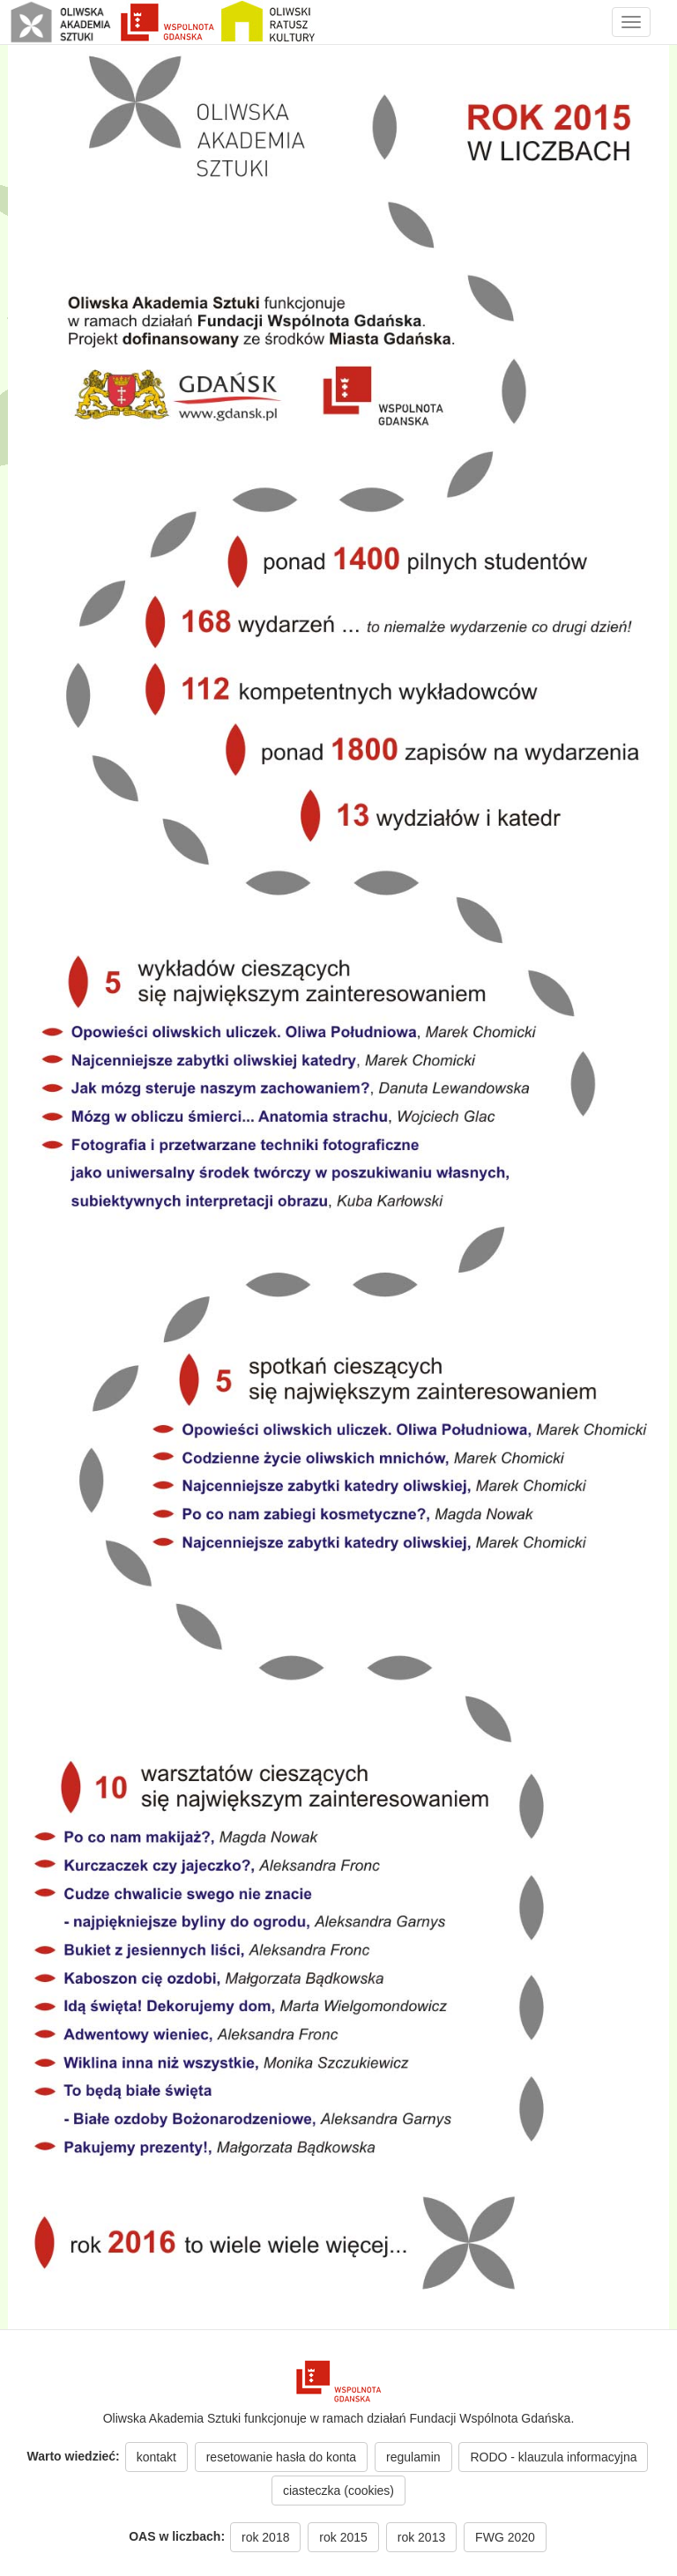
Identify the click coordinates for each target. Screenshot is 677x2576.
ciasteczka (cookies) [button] (338, 2490)
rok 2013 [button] (421, 2537)
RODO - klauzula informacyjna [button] (553, 2457)
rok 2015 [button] (343, 2537)
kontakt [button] (156, 2457)
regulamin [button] (413, 2457)
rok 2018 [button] (265, 2537)
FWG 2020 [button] (505, 2537)
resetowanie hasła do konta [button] (281, 2457)
